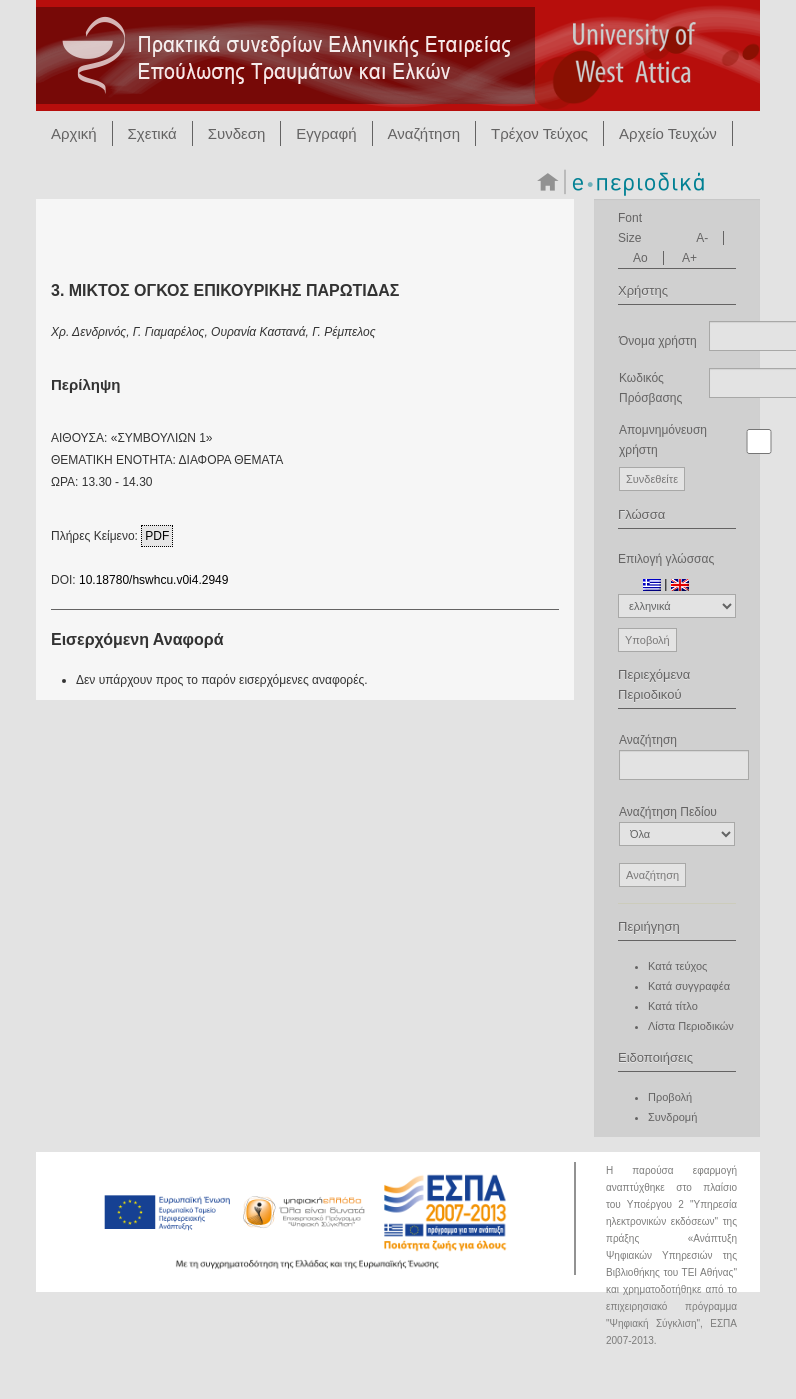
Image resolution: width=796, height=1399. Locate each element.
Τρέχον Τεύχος (539, 133)
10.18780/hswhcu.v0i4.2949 (153, 580)
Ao (640, 258)
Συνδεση (237, 133)
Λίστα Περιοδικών (691, 1026)
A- (702, 238)
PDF (157, 536)
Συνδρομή (672, 1117)
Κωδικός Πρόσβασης (650, 388)
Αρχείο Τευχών (668, 133)
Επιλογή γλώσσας (666, 559)
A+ (689, 258)
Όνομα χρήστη (658, 341)
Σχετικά (152, 133)
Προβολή (670, 1097)
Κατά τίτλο (673, 1006)
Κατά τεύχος (677, 966)
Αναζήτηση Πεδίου (677, 825)
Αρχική (74, 133)
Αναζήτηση (424, 133)
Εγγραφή (326, 133)
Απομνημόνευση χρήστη (663, 440)
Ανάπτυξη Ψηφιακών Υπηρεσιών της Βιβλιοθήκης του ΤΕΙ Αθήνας (671, 1255)
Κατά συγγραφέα (689, 986)
